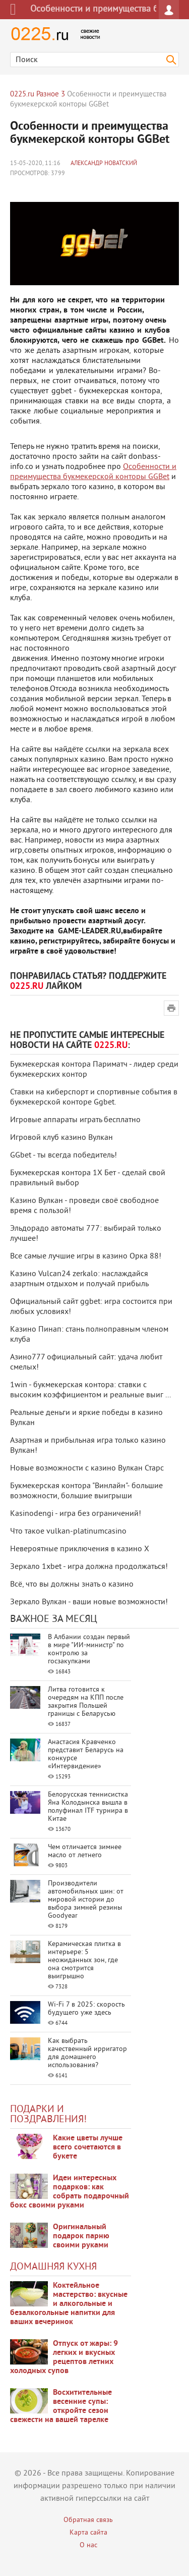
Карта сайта (88, 2533)
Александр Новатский (104, 164)
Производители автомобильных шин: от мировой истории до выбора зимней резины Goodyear (85, 1899)
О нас (88, 2545)
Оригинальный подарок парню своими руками (81, 2236)
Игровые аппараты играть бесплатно (75, 1120)
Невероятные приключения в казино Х (79, 1549)
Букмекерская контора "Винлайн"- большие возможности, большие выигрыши (86, 1491)
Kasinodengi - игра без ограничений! (75, 1514)
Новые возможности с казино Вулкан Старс (87, 1468)
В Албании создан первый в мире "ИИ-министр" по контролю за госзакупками (89, 1649)
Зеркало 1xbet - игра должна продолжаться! (89, 1567)
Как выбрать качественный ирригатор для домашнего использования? (87, 2053)
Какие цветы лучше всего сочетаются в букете (87, 2147)
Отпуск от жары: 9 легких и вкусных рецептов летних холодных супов (64, 2357)
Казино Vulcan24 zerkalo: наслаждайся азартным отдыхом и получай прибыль (79, 1279)
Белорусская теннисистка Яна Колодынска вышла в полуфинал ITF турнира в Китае (88, 1807)
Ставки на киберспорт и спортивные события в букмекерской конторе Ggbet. (93, 1097)
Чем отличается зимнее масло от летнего (84, 1851)
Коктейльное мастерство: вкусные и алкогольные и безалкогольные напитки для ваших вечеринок (69, 2304)
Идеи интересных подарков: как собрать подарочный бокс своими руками (69, 2192)
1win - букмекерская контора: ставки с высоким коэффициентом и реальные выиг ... (90, 1390)
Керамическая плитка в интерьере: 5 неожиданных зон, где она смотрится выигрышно (84, 1960)
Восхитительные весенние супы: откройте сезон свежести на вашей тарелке (61, 2406)
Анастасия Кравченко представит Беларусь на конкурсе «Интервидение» (85, 1754)
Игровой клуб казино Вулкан (61, 1138)
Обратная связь (88, 2520)
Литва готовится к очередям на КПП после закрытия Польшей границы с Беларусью (85, 1702)
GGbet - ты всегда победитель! (63, 1155)
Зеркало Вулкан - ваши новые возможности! (89, 1602)
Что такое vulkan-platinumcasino (68, 1532)
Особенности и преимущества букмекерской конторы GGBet (93, 472)
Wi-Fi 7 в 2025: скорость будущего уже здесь (86, 2009)
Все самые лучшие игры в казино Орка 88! (85, 1256)
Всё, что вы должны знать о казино (72, 1585)
